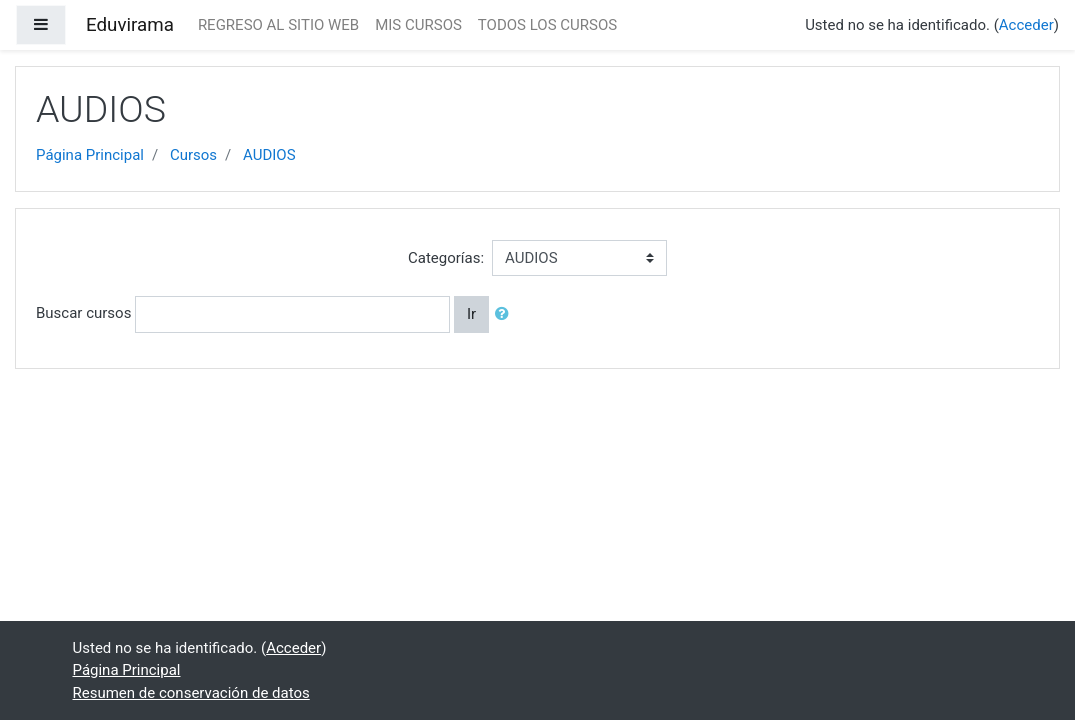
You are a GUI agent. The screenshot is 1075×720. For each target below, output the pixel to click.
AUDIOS (269, 155)
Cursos (193, 155)
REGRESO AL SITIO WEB (278, 25)
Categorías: (446, 258)
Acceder (1026, 25)
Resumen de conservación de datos (191, 693)
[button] (506, 314)
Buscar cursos (83, 313)
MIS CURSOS (418, 25)
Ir (471, 314)
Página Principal (90, 155)
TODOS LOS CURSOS (547, 25)
